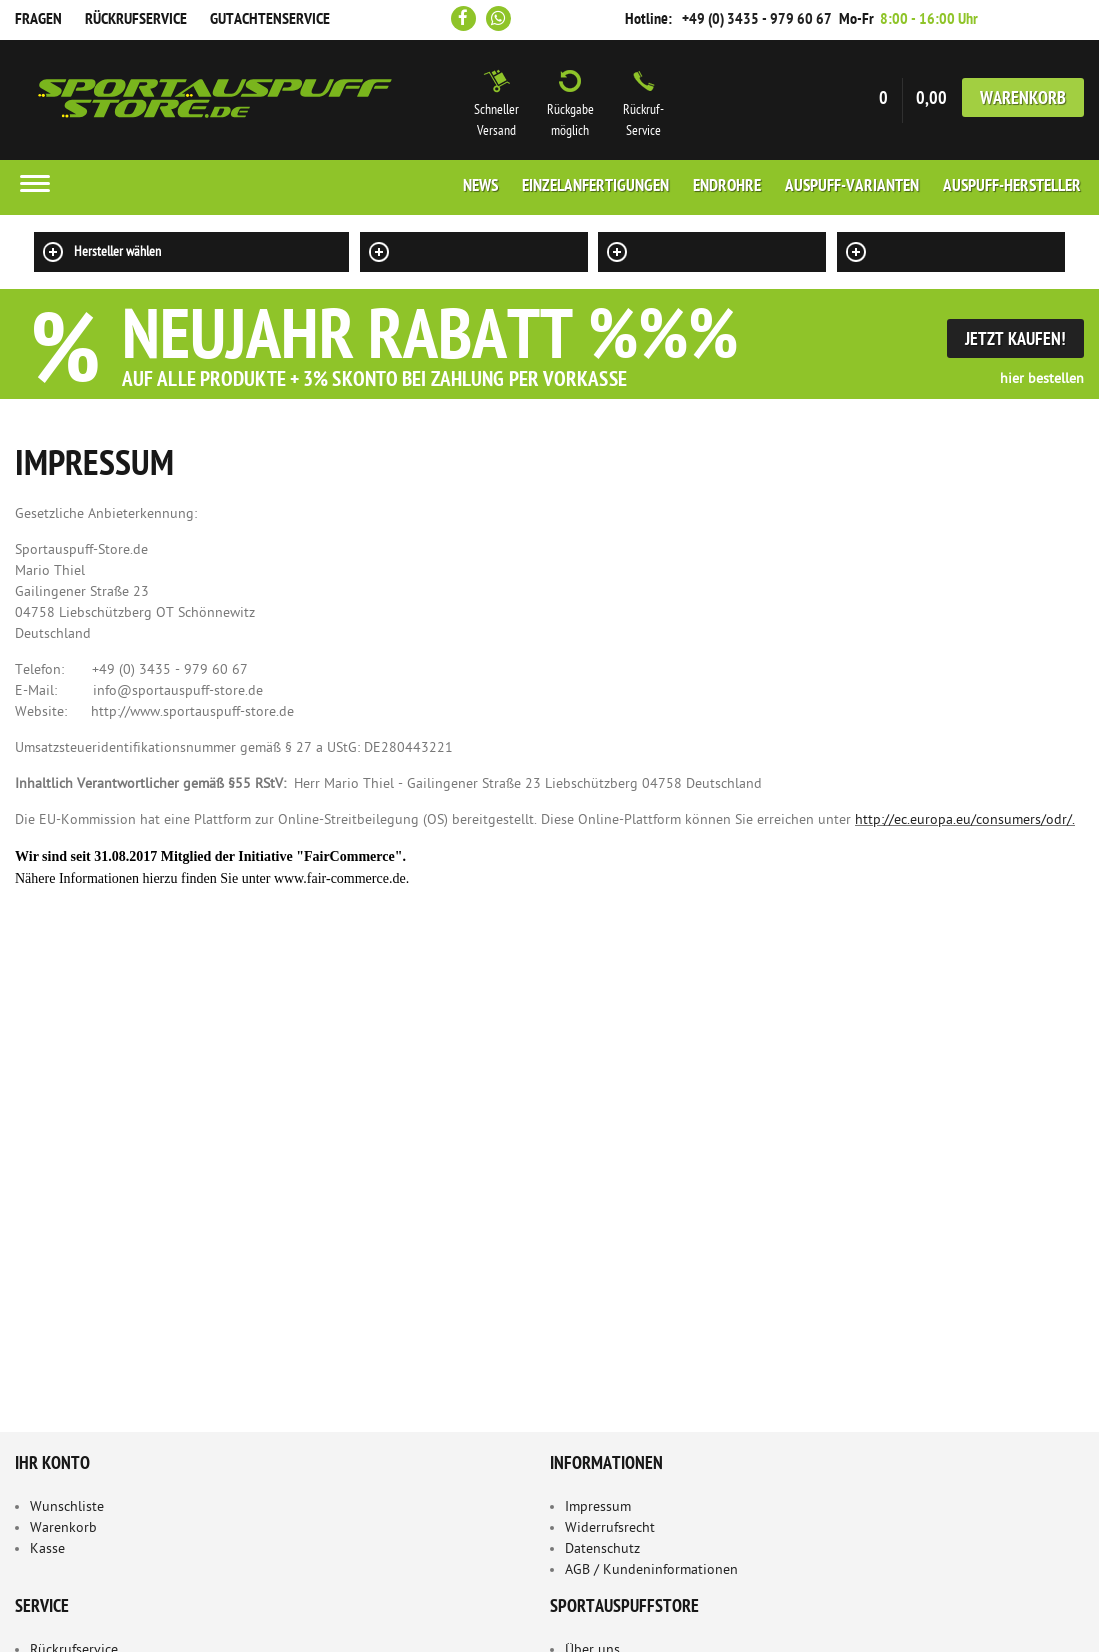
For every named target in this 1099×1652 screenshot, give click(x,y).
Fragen (38, 20)
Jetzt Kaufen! (1015, 340)
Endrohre (727, 187)
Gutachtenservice (270, 20)
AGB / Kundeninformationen (651, 1570)
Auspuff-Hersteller (1012, 187)
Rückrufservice (136, 20)
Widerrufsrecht (610, 1528)
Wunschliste (67, 1507)
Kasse (47, 1549)
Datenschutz (602, 1549)
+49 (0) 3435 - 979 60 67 (757, 20)
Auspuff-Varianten (852, 187)
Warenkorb (1023, 99)
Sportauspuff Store (215, 100)
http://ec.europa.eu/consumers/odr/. (965, 820)
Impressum (598, 1507)
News (480, 187)
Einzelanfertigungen (595, 187)
